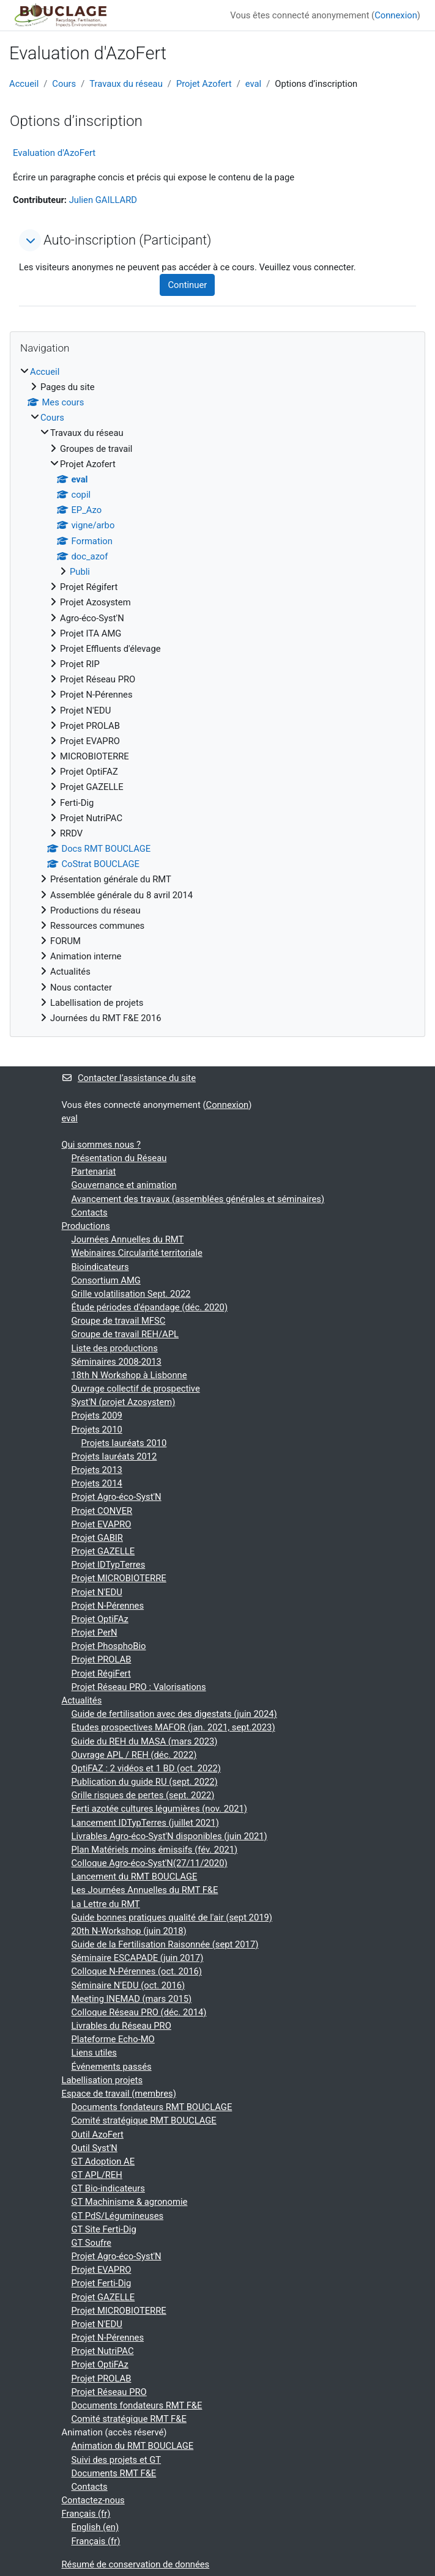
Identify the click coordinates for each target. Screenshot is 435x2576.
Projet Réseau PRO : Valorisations (139, 1686)
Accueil (24, 83)
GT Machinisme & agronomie (130, 2201)
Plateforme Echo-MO (113, 2039)
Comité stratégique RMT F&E (129, 2418)
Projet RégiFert (101, 1673)
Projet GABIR (97, 1537)
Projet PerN (94, 1632)
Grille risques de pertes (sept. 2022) (143, 1795)
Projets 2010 (97, 1429)
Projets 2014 (97, 1483)
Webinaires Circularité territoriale (137, 1252)
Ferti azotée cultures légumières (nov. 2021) (160, 1808)
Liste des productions (115, 1348)
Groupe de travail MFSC (119, 1320)
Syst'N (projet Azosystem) (124, 1402)
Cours (64, 83)
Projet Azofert (204, 83)
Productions (86, 1225)
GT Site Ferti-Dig (104, 2229)
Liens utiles (94, 2052)
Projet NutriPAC (103, 2350)
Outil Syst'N (94, 2147)
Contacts (90, 1212)
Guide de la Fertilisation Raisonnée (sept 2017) (165, 1944)
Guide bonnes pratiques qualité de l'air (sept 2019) (172, 1917)
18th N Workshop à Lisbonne (129, 1375)
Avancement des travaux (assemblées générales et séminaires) (198, 1199)
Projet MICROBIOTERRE (119, 1578)
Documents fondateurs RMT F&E (137, 2405)
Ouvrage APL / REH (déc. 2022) (134, 1754)
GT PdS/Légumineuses (118, 2215)
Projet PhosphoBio (109, 1646)
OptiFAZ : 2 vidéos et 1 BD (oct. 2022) (146, 1768)
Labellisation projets (102, 2080)
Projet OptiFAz (100, 1619)
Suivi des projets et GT (117, 2459)
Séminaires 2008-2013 (117, 1361)
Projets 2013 (97, 1469)
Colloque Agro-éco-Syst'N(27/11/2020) (150, 1863)
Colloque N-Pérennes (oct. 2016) (137, 1971)
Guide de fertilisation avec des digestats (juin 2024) (174, 1713)
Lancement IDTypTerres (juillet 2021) (145, 1822)
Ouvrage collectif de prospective (136, 1388)
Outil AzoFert (98, 2134)
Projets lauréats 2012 (114, 1456)
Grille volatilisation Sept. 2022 (131, 1293)
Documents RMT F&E (114, 2473)
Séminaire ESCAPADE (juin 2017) (138, 1957)
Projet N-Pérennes (108, 1605)
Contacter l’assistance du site (129, 1077)
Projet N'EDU (97, 1592)
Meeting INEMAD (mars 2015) (132, 1998)
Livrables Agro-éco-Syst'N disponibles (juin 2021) (169, 1836)
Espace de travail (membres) (119, 2093)
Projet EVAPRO (102, 1524)
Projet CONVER (102, 1510)
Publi (80, 571)
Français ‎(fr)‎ (86, 2513)
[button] (30, 240)
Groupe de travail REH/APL (125, 1334)
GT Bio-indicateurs (108, 2188)
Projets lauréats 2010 (124, 1443)
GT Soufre (91, 2242)
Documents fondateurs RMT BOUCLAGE (152, 2107)
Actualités (82, 1700)
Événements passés (112, 2066)
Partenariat (94, 1171)
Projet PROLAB (102, 1659)
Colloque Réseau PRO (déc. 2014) (139, 2012)
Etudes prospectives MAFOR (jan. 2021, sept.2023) (173, 1727)
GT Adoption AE (103, 2161)
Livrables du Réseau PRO (121, 2025)
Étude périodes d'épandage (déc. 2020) (150, 1307)
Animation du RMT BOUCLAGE (133, 2445)
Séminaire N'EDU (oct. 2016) (128, 1985)
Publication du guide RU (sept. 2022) (145, 1781)
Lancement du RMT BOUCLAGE (135, 1876)
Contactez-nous (93, 2500)
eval (253, 83)
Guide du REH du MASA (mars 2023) (145, 1741)
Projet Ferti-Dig (102, 2283)
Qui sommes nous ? (101, 1144)
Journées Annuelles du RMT (128, 1239)
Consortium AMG (106, 1280)
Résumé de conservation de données (136, 2564)
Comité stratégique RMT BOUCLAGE (144, 2120)
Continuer (187, 284)
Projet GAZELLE (103, 1551)
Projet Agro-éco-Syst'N (117, 1496)
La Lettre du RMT (106, 1904)
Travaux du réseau (126, 83)
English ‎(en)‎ (95, 2527)
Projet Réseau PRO (109, 2391)
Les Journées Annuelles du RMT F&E (145, 1889)
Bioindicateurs (100, 1266)
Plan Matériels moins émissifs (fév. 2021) (155, 1849)
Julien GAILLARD (103, 199)
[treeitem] (217, 695)
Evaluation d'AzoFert (54, 152)
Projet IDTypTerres (109, 1564)
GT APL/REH (97, 2174)
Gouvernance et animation (124, 1184)
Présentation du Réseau (119, 1158)
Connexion (395, 15)
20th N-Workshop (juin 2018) (129, 1930)
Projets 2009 (97, 1415)
